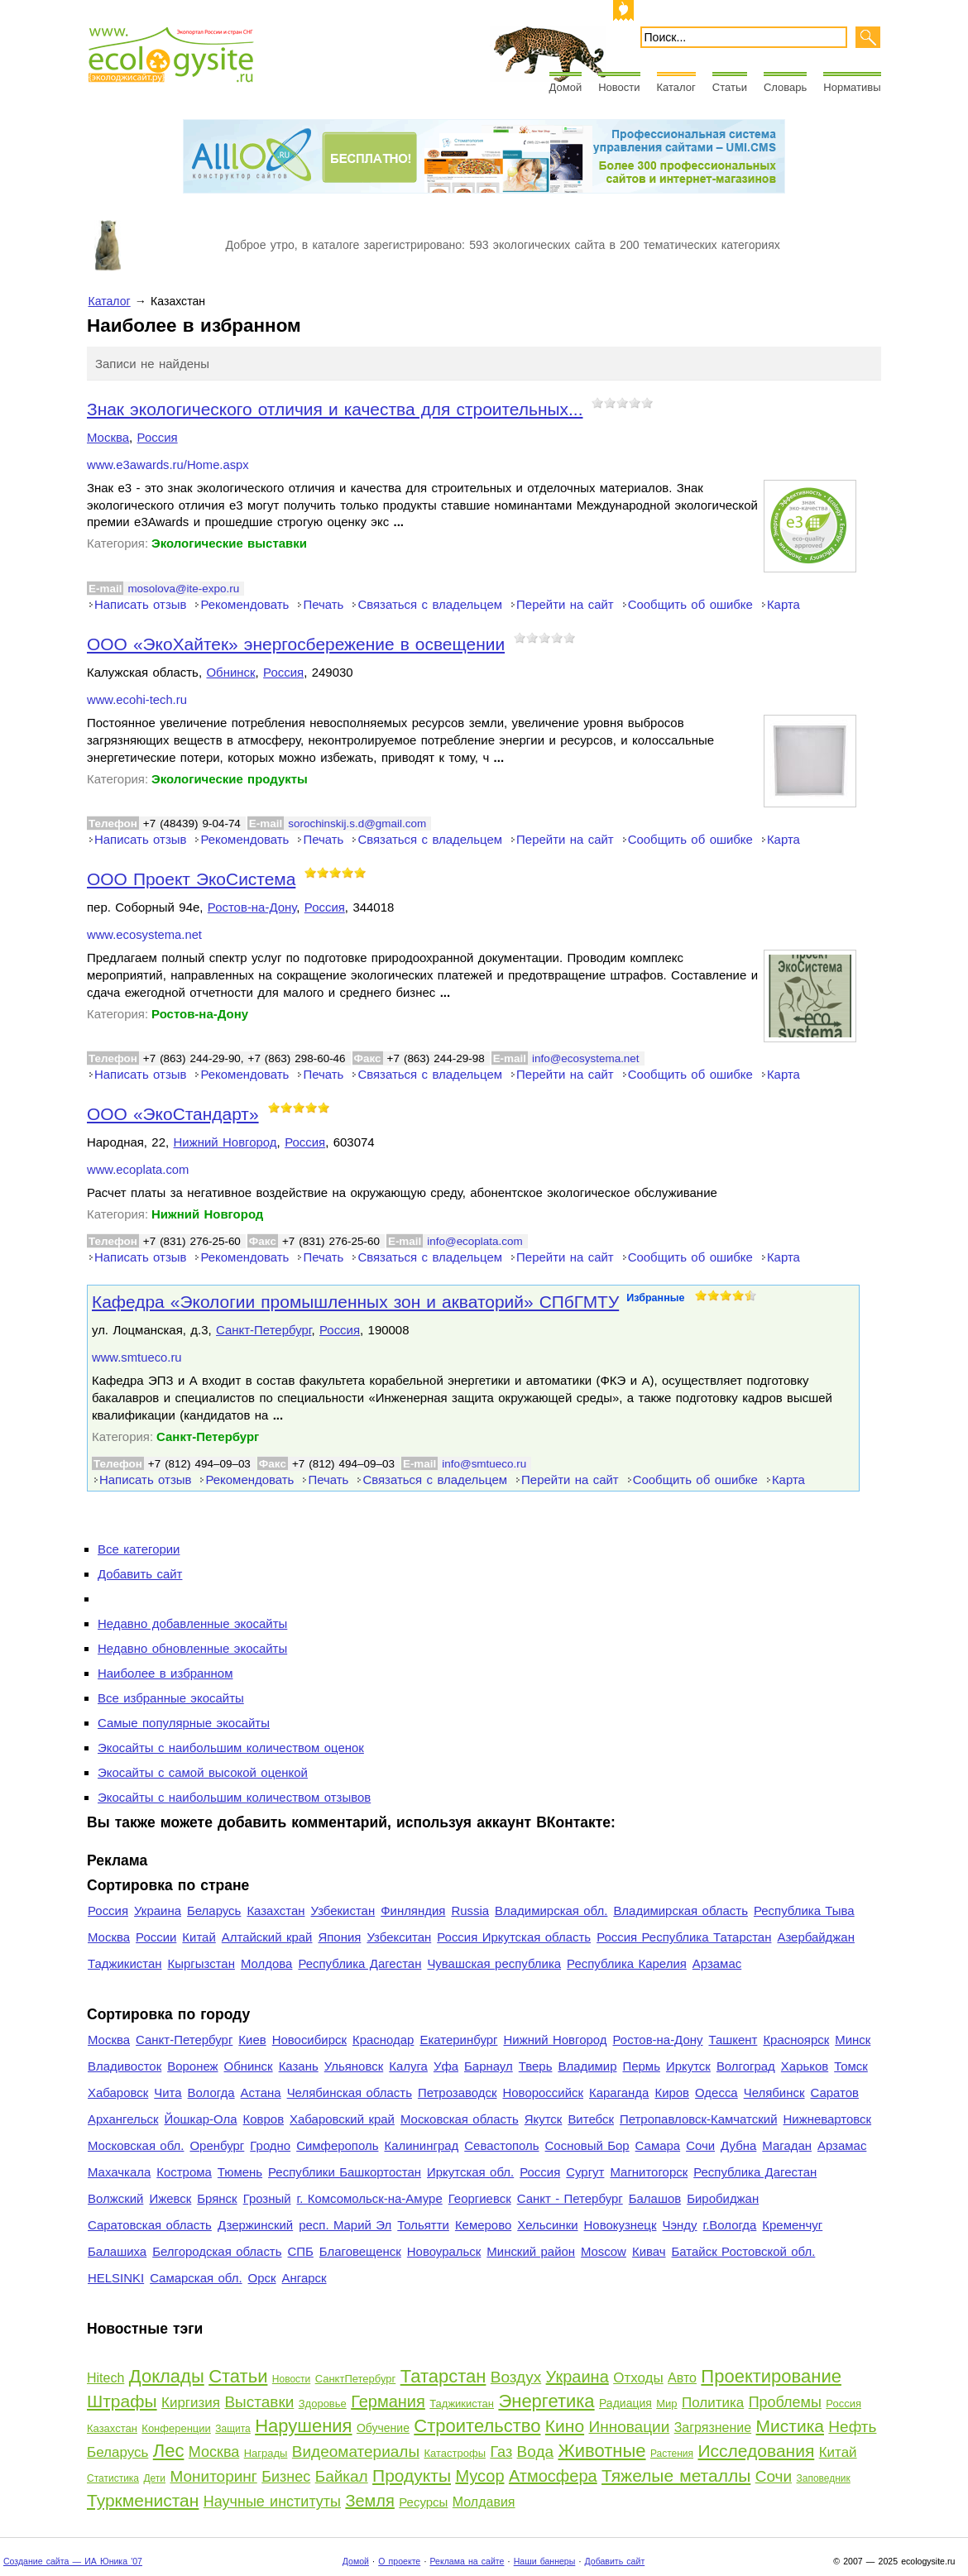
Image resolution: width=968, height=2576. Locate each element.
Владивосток (124, 2066)
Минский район (530, 2251)
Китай (198, 1937)
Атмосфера (553, 2476)
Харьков (804, 2066)
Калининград (421, 2145)
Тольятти (423, 2225)
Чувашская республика (494, 1963)
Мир (666, 2403)
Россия (157, 437)
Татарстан (443, 2376)
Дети (154, 2478)
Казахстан (275, 1910)
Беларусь (214, 1910)
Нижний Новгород (225, 1142)
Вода (535, 2451)
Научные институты (272, 2501)
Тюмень (240, 2172)
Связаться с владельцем (429, 604)
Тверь (536, 2066)
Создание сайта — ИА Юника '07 (72, 2561)
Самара (658, 2145)
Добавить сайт (140, 1574)
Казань (299, 2066)
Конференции (176, 2428)
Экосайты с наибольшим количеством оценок (231, 1747)
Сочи (700, 2145)
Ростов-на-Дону (252, 907)
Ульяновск (353, 2066)
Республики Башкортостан (344, 2172)
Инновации (628, 2426)
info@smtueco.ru (484, 1464)
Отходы (638, 2378)
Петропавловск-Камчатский (699, 2119)
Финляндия (413, 1910)
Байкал (341, 2476)
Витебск (591, 2119)
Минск (852, 2040)
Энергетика (546, 2401)
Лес (168, 2450)
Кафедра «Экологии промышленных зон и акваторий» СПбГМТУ (355, 1301)
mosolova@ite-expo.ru (183, 588)
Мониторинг (213, 2476)
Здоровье (323, 2403)
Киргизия (190, 2403)
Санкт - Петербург (570, 2198)
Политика (713, 2403)
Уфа (446, 2066)
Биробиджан (723, 2198)
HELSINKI (116, 2278)
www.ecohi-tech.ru (137, 699)
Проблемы (785, 2402)
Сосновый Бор (587, 2145)
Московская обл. (136, 2145)
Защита (233, 2429)
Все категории (139, 1549)
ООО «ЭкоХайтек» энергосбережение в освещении (296, 644)
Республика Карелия (627, 1963)
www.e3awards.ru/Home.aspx (168, 465)
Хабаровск (118, 2092)
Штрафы (122, 2401)
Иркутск (688, 2066)
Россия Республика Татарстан (684, 1937)
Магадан (787, 2145)
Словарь (785, 87)
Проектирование (771, 2376)
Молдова (266, 1963)
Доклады (166, 2376)
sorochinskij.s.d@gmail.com (357, 823)
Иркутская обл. (470, 2172)
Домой (565, 87)
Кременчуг (792, 2225)
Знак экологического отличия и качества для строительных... (334, 409)
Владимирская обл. (551, 1910)
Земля (369, 2501)
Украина (157, 1910)
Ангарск (304, 2278)
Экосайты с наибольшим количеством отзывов (234, 1797)
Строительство (477, 2426)
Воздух (516, 2377)
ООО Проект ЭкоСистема (191, 878)
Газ (501, 2452)
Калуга (408, 2066)
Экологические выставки (229, 543)
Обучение (383, 2428)
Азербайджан (816, 1937)
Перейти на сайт (565, 604)
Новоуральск (444, 2251)
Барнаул (488, 2066)
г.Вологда (730, 2225)
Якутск (544, 2119)
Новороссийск (542, 2092)
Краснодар (383, 2040)
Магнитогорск (649, 2172)
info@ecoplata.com (474, 1241)
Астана (261, 2092)
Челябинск (774, 2092)
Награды (266, 2453)
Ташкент (732, 2040)
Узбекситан (399, 1937)
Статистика (113, 2478)
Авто (682, 2378)
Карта (783, 604)
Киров (671, 2092)
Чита (167, 2092)
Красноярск (796, 2040)
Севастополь (501, 2145)
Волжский (115, 2198)
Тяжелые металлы (675, 2475)
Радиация (625, 2403)
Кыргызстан (201, 1963)
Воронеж (192, 2066)
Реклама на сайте (466, 2561)
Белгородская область (216, 2251)
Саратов (835, 2092)
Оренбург (216, 2145)
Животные (601, 2450)
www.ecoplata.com (138, 1169)
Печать (323, 604)
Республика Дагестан (359, 1963)
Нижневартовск (828, 2119)
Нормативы (851, 87)
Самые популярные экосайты (184, 1723)
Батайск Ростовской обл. (744, 2251)
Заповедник (823, 2478)
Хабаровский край (342, 2119)
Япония (339, 1937)
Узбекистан (342, 1910)
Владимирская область (680, 1910)
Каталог (676, 87)
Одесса (716, 2092)
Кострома (184, 2172)
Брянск (217, 2198)
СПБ (301, 2251)
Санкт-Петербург (263, 1330)
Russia (470, 1910)
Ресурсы (423, 2502)
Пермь (640, 2066)
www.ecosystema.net (144, 934)
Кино (564, 2425)
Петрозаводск (457, 2092)
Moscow (603, 2251)
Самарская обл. (196, 2278)
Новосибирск (309, 2040)
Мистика (790, 2425)
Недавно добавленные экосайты (192, 1623)
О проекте (399, 2561)
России (156, 1937)
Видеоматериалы (355, 2451)
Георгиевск (479, 2198)
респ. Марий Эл (345, 2225)
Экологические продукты (229, 779)
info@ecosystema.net (586, 1058)
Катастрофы (455, 2453)
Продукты (411, 2475)
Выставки (259, 2402)
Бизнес (285, 2476)
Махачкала (119, 2172)
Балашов (655, 2198)
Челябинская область (349, 2092)
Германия (388, 2401)
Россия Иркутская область (514, 1937)
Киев (252, 2040)
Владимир (587, 2066)
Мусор (479, 2476)
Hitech (105, 2378)
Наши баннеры (545, 2561)
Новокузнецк (620, 2225)
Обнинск (230, 672)
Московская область (459, 2119)
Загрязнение (713, 2427)
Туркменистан (143, 2500)
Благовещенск (360, 2251)
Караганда (619, 2092)
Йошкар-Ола (200, 2119)
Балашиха (117, 2251)
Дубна (738, 2145)
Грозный (267, 2198)
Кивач (649, 2251)
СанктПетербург (355, 2379)
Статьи (729, 87)
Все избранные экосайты (171, 1698)
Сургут (585, 2172)
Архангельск (123, 2119)
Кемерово (483, 2225)
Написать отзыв (140, 604)
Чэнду (679, 2225)
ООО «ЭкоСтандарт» (173, 1113)
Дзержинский (255, 2225)
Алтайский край (267, 1937)
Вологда (211, 2092)
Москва (108, 437)
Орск (262, 2278)
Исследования (755, 2450)
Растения (671, 2453)
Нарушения (303, 2426)
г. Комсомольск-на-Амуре (370, 2198)
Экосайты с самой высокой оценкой (203, 1772)
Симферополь (337, 2145)
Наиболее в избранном (165, 1673)
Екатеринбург (458, 2040)
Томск (851, 2066)
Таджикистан (125, 1963)
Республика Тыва (804, 1910)
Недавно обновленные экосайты (192, 1648)
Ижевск (170, 2198)
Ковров (264, 2119)
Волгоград (745, 2066)
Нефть (852, 2426)
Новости (619, 87)
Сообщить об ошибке (690, 604)
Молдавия (484, 2502)
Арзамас (716, 1963)
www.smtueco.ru (137, 1357)
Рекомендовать (244, 604)
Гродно (270, 2145)
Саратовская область (150, 2225)
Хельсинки (547, 2225)
